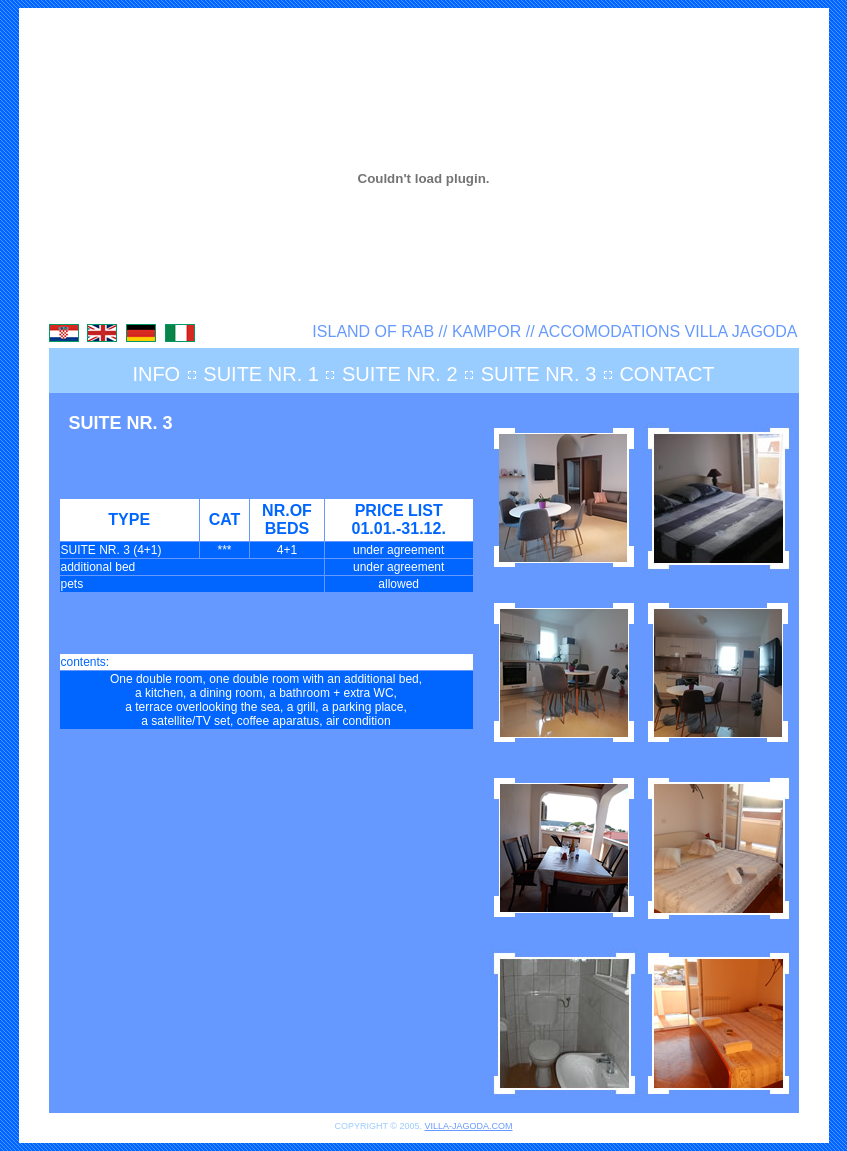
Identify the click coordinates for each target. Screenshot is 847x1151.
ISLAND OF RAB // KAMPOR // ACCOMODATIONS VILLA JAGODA (554, 331)
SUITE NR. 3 (539, 374)
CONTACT (666, 374)
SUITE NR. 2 (400, 374)
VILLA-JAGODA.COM (468, 1126)
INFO (156, 374)
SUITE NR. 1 (261, 374)
